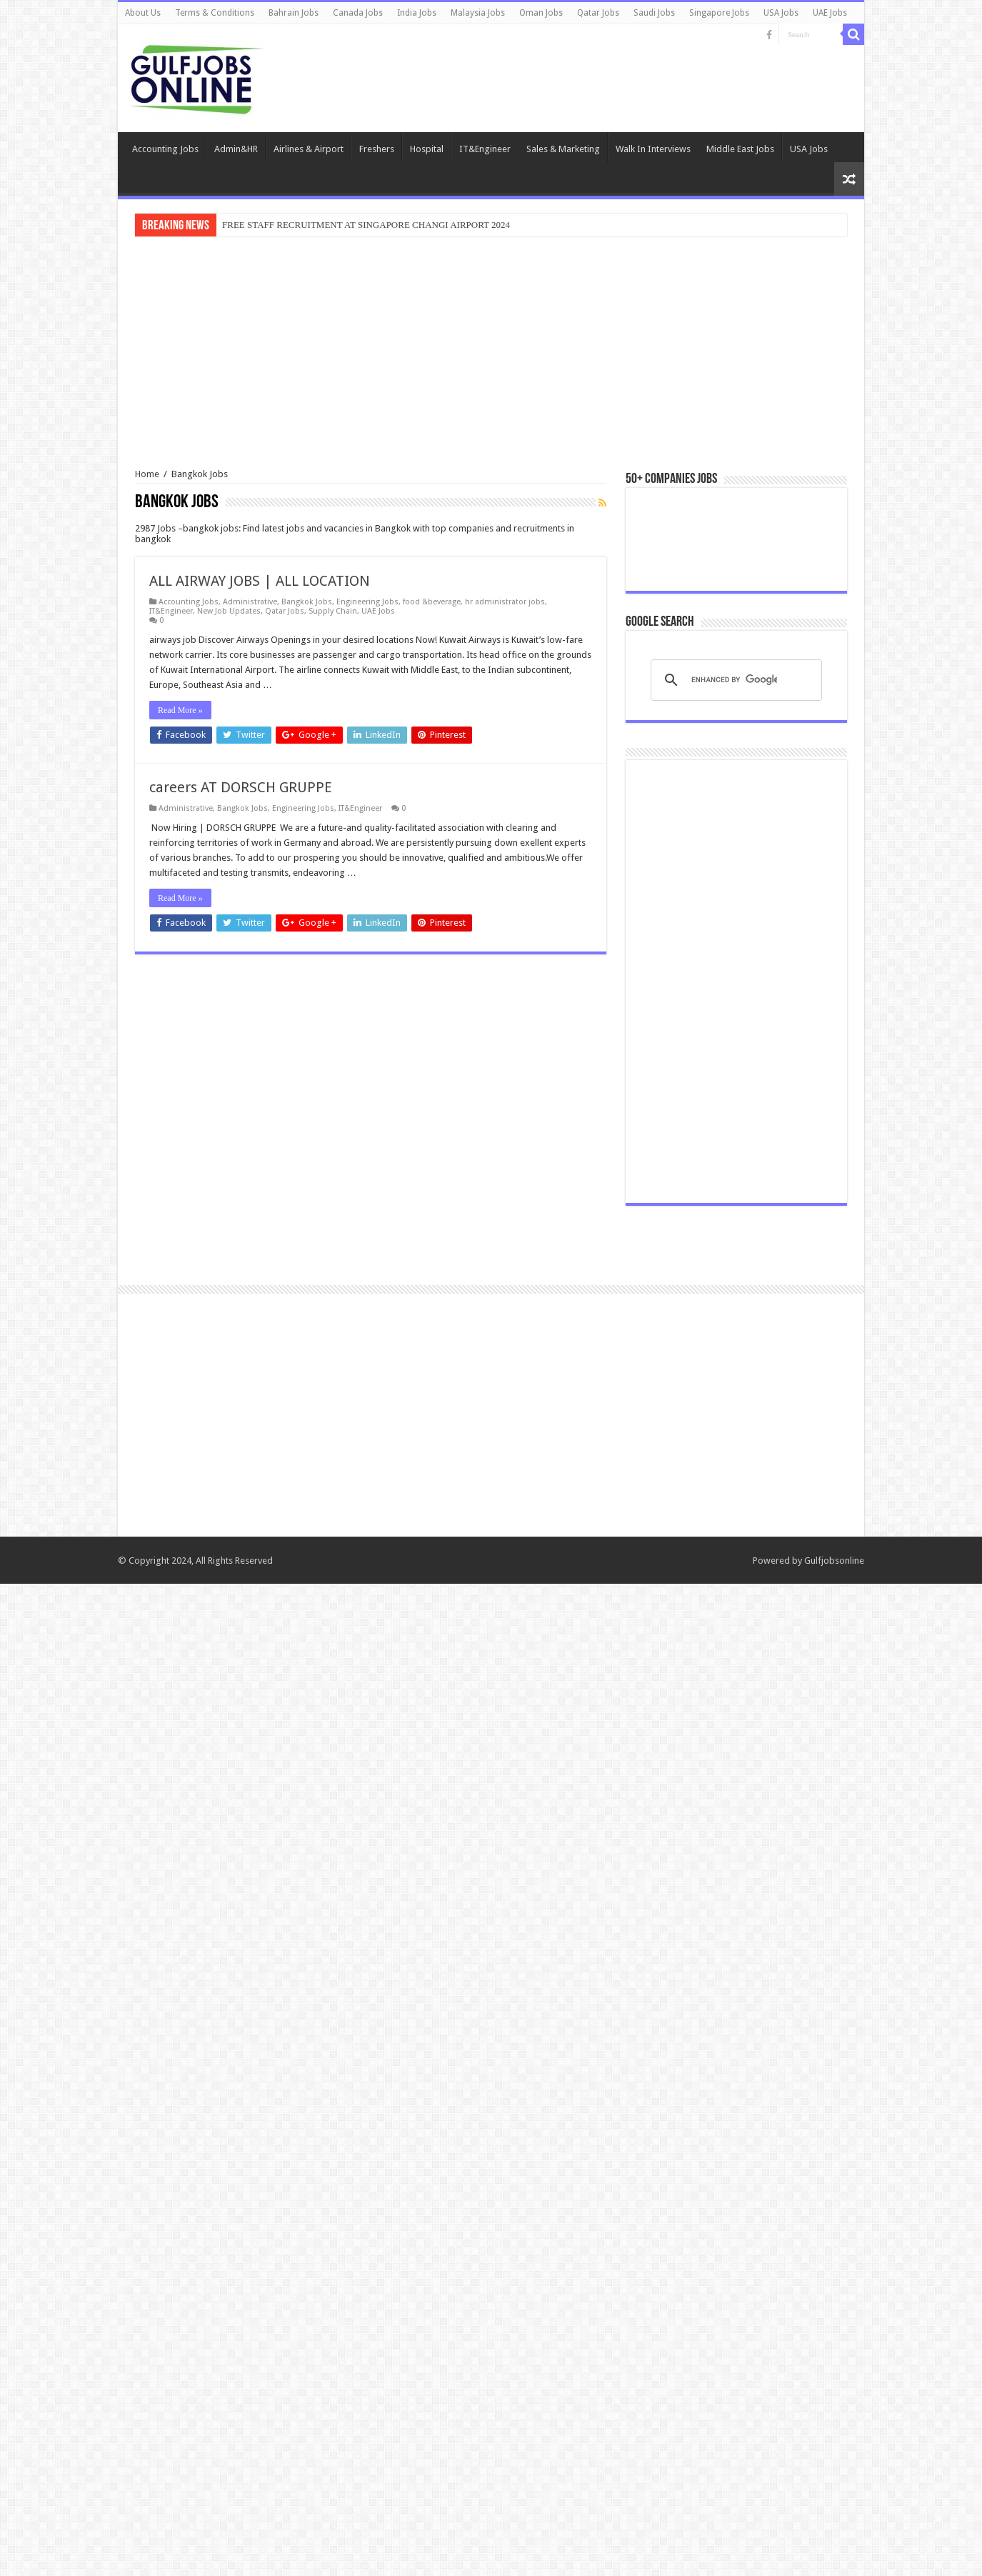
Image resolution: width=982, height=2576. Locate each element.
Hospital (427, 149)
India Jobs (416, 13)
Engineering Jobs (367, 601)
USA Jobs (780, 13)
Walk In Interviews (653, 149)
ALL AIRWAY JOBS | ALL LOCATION (259, 580)
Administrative (250, 601)
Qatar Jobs (598, 13)
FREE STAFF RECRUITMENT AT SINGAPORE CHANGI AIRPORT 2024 (366, 224)
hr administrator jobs (505, 601)
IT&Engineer (485, 149)
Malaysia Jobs (478, 13)
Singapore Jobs (719, 13)
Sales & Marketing (563, 149)
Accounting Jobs (165, 149)
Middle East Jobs (740, 149)
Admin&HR (236, 149)
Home (147, 474)
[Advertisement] (491, 354)
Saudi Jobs (654, 13)
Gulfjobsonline (834, 2552)
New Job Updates (229, 611)
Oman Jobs (541, 13)
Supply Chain (333, 611)
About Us (143, 13)
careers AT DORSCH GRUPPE (240, 787)
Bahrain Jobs (294, 13)
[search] (734, 1672)
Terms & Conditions (214, 13)
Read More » (180, 710)
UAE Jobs (830, 13)
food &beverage (432, 601)
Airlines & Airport (309, 149)
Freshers (376, 149)
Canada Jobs (358, 13)
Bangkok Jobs (306, 601)
